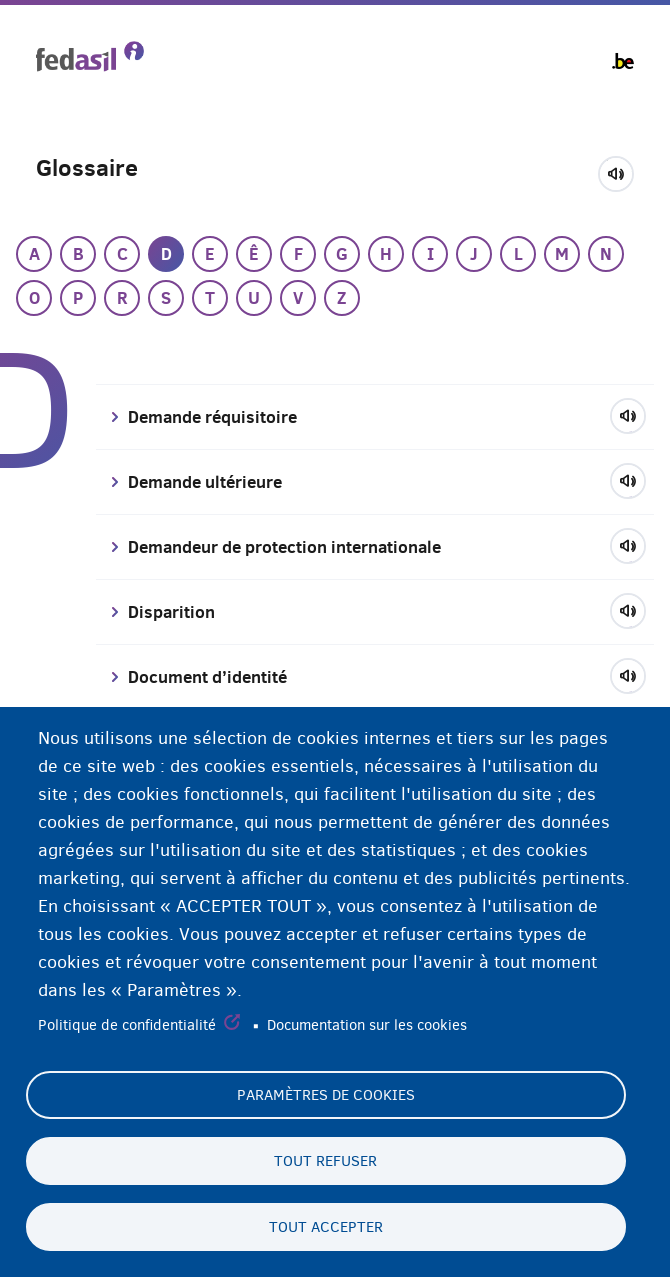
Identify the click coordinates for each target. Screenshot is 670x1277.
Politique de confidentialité (127, 1026)
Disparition (171, 612)
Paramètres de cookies (326, 1095)
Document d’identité (207, 677)
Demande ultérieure (205, 482)
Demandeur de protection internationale (284, 547)
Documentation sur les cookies (367, 1026)
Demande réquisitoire (212, 417)
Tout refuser (325, 1161)
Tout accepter (326, 1227)
